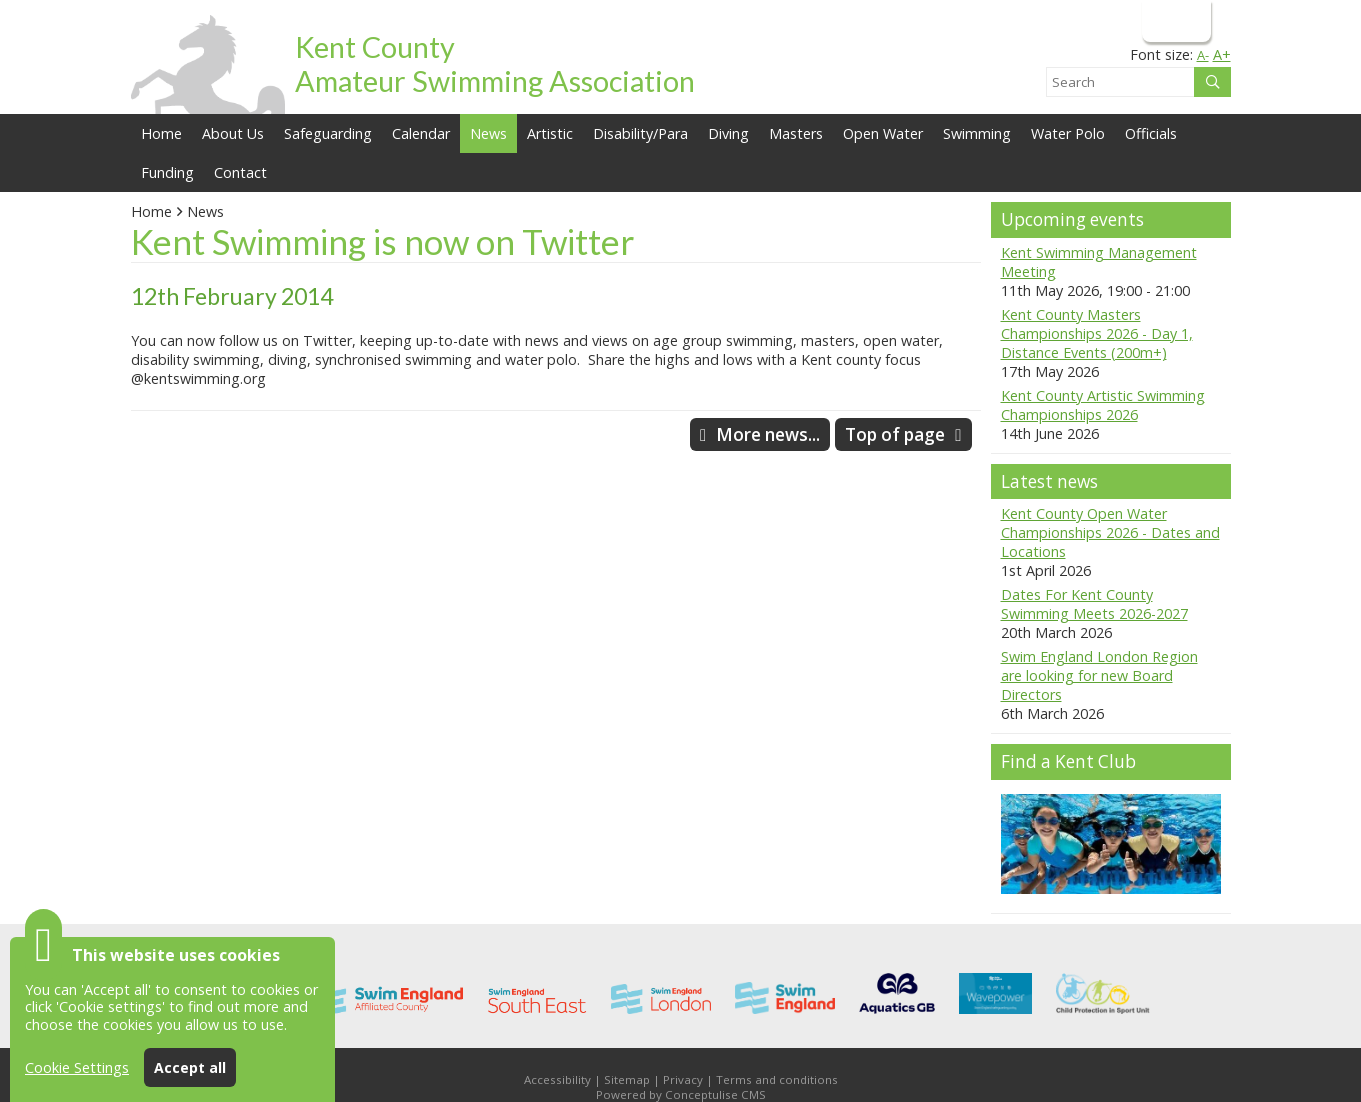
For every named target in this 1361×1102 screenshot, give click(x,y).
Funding (167, 172)
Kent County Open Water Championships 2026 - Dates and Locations (1110, 532)
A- (1203, 55)
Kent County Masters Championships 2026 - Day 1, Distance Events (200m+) (1097, 333)
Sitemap (627, 1079)
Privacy (683, 1079)
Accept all (190, 1067)
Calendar (421, 133)
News (205, 211)
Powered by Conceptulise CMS (681, 1094)
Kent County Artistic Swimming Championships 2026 (1103, 405)
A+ (1222, 54)
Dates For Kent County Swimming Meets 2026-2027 (1094, 604)
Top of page (895, 434)
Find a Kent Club (1068, 761)
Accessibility (557, 1079)
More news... (768, 434)
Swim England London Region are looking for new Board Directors (1099, 675)
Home (161, 133)
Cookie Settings (77, 1067)
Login (1174, 20)
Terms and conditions (777, 1079)
